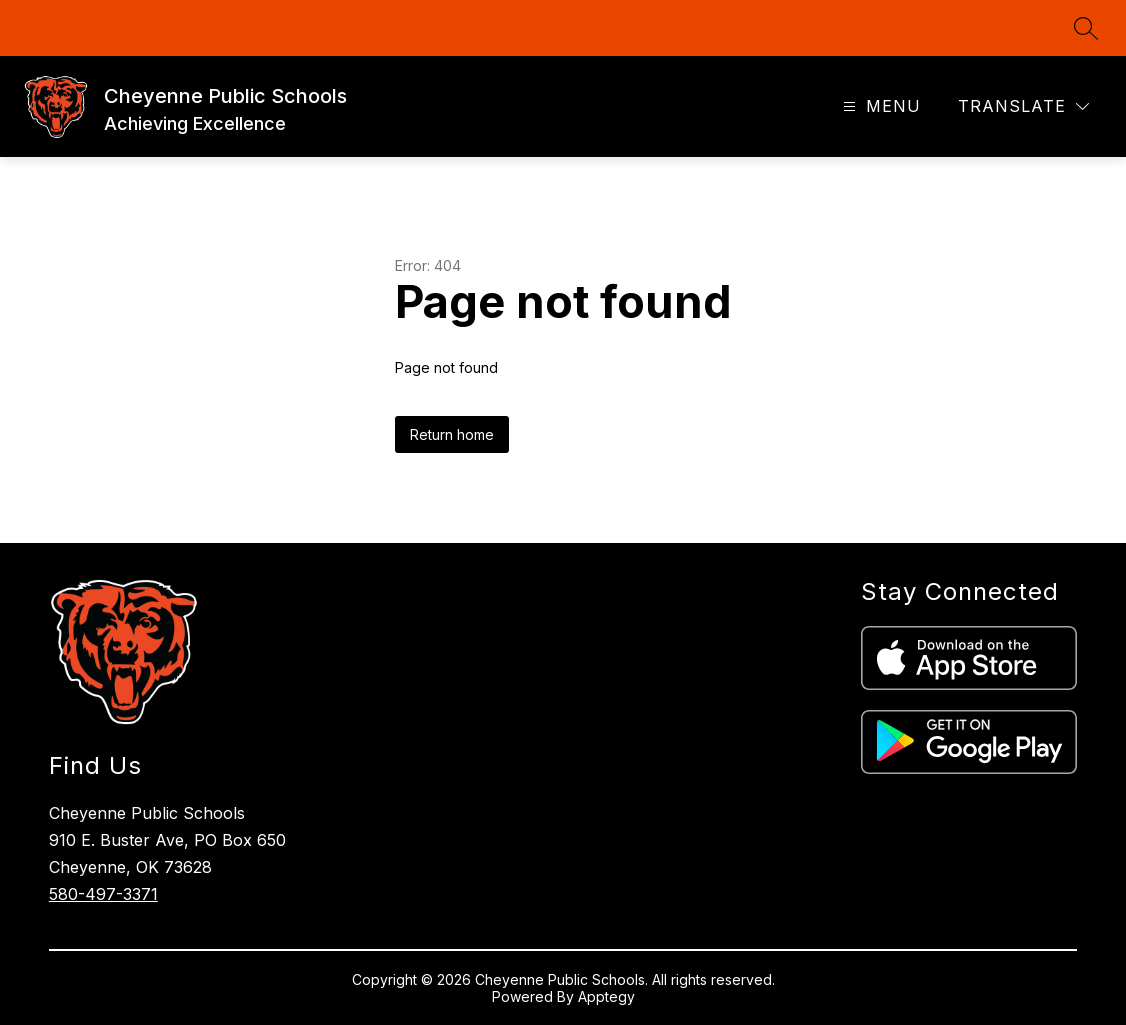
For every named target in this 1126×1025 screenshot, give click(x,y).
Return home (452, 434)
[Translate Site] (1023, 106)
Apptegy (606, 996)
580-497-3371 (103, 894)
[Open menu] (879, 106)
